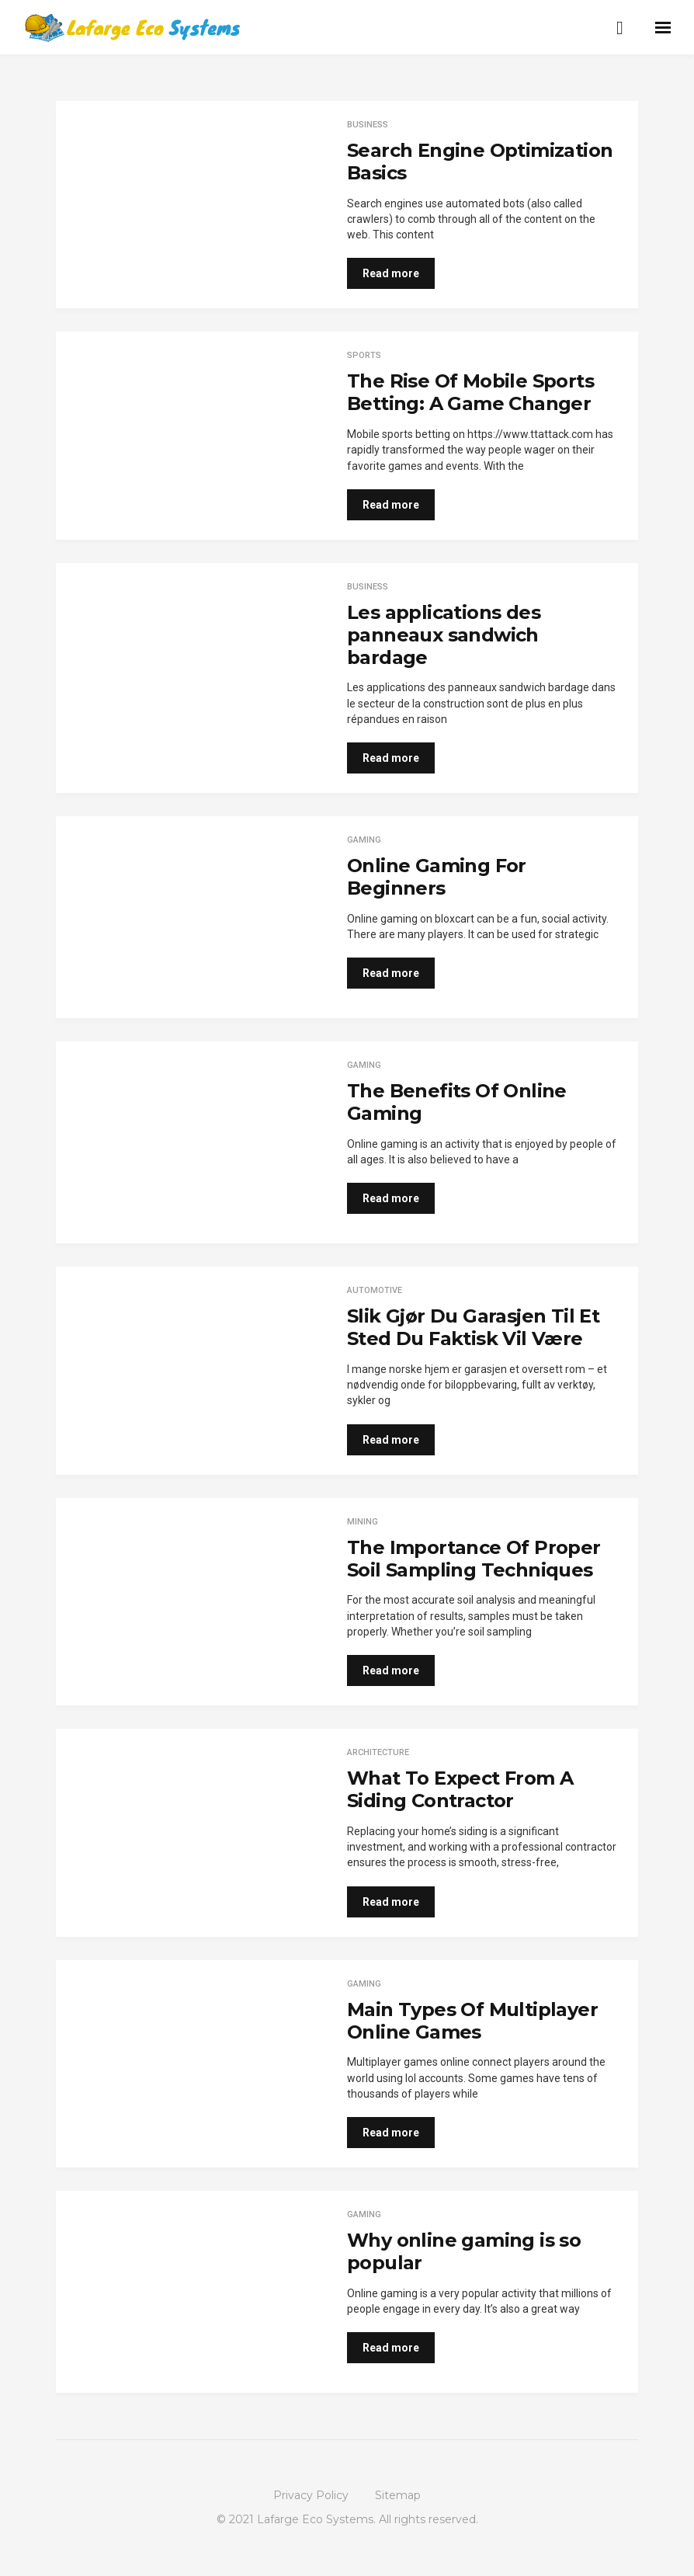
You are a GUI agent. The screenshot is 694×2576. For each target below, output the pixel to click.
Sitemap (398, 2495)
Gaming (364, 840)
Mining (362, 1521)
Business (367, 124)
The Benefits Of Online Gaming (457, 1102)
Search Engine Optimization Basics (479, 161)
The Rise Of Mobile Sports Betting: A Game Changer (470, 392)
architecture (378, 1752)
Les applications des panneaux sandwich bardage (443, 635)
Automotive (374, 1290)
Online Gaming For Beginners (436, 876)
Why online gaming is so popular (464, 2251)
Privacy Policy (311, 2495)
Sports (364, 355)
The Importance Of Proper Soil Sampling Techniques (474, 1558)
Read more (391, 273)
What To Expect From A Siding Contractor (460, 1789)
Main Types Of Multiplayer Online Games (472, 2020)
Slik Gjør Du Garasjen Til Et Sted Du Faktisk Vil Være (473, 1327)
